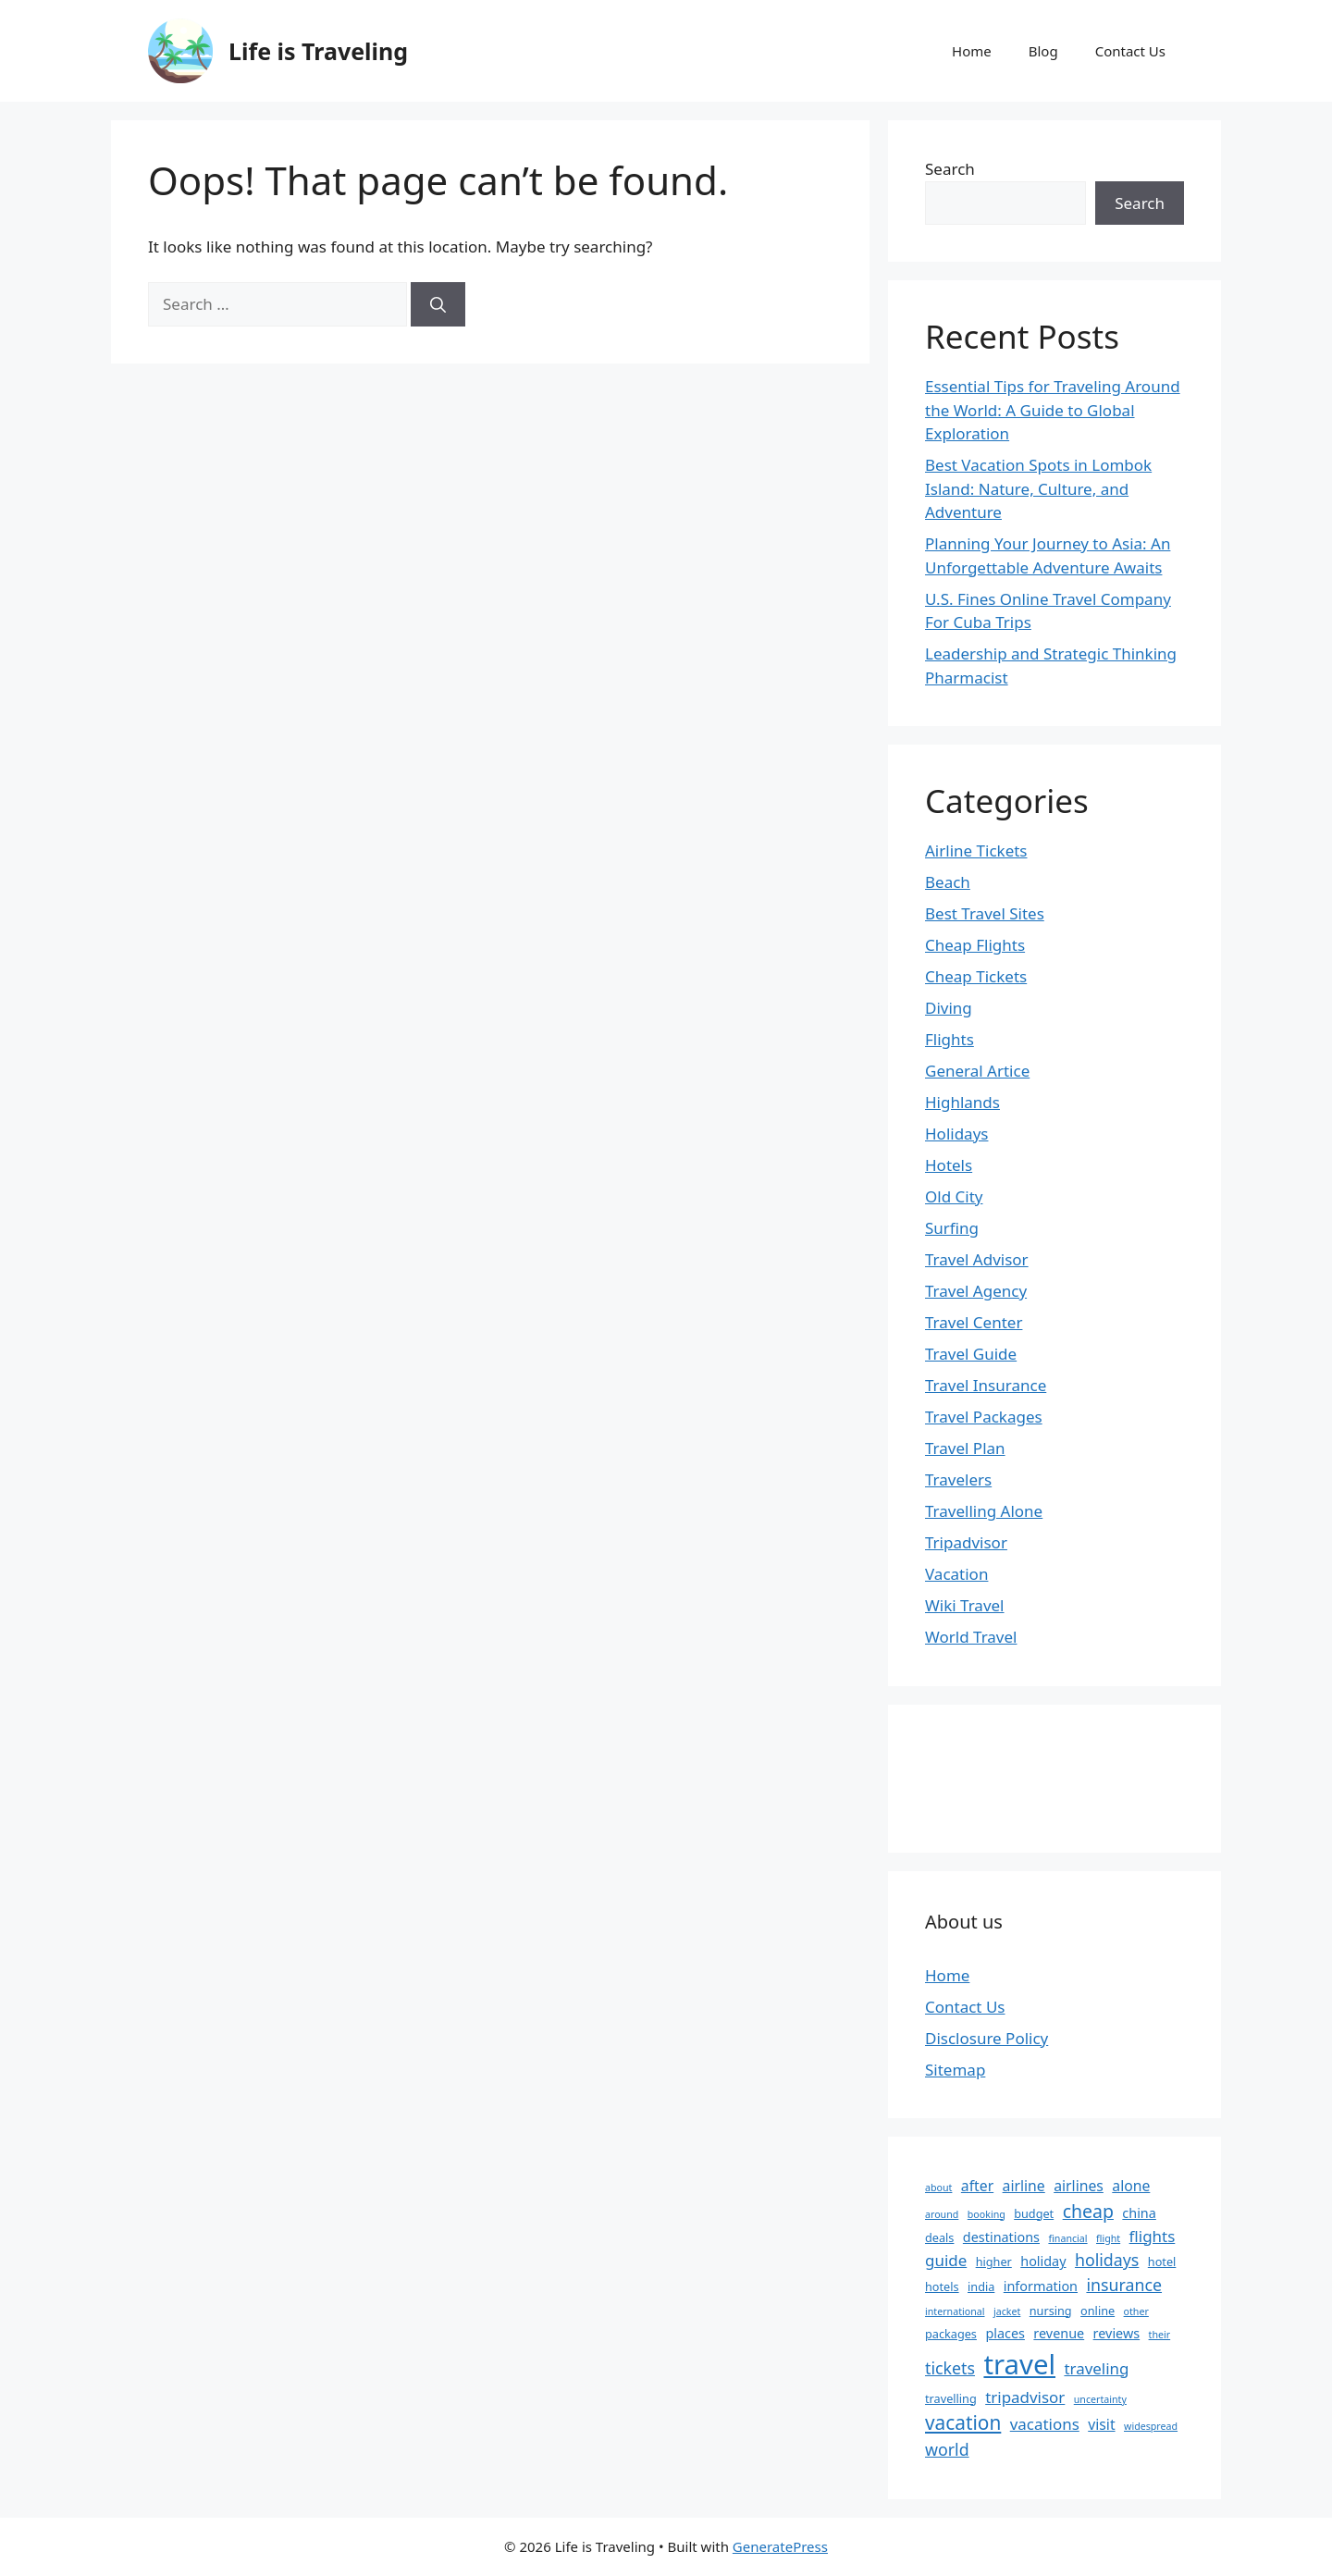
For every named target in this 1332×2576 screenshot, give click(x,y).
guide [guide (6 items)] (946, 2260)
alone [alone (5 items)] (1131, 2185)
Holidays (956, 1133)
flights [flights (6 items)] (1152, 2236)
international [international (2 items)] (955, 2311)
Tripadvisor (966, 1542)
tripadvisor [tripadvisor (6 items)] (1025, 2397)
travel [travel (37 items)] (1019, 2364)
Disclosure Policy (986, 2038)
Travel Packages (983, 1416)
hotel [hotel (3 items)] (1162, 2261)
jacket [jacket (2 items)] (1006, 2311)
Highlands (962, 1102)
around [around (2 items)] (941, 2214)
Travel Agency (976, 1290)
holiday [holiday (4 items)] (1043, 2261)
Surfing (952, 1228)
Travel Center (973, 1322)
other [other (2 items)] (1136, 2311)
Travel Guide (971, 1353)
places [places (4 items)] (1005, 2333)
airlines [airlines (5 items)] (1079, 2185)
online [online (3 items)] (1097, 2310)
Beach (947, 882)
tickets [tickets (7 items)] (950, 2368)
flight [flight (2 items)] (1108, 2238)
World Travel (971, 1636)
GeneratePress (780, 2546)
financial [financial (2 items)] (1067, 2238)
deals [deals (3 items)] (939, 2237)
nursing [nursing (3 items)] (1051, 2310)
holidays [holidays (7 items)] (1107, 2260)
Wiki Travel (965, 1605)
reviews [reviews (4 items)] (1117, 2333)
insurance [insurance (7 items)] (1124, 2285)
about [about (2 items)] (938, 2187)
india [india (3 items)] (981, 2286)
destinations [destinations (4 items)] (1001, 2237)
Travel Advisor (977, 1259)
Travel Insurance (985, 1385)
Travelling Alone (983, 1511)
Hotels (948, 1165)
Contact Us (1130, 51)
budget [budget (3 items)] (1034, 2213)
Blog (1043, 51)
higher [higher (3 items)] (994, 2261)
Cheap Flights (975, 944)
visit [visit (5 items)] (1101, 2424)
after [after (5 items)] (977, 2185)
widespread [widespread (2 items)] (1151, 2426)
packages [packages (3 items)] (951, 2333)
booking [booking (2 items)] (986, 2214)
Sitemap (955, 2069)
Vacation (956, 1573)
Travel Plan (965, 1448)
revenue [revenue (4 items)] (1058, 2333)
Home (972, 51)
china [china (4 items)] (1138, 2213)
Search (950, 168)
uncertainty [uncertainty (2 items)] (1100, 2399)
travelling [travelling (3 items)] (951, 2398)
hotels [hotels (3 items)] (942, 2286)
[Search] (438, 304)
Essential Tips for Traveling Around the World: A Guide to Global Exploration (1052, 410)
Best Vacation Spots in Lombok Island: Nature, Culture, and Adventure (1038, 488)
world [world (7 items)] (947, 2449)
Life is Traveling (318, 51)
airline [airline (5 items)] (1024, 2185)
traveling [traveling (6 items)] (1096, 2368)
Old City (953, 1196)
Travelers (958, 1479)
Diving (948, 1007)
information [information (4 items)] (1041, 2286)
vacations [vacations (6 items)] (1044, 2423)
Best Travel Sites (984, 913)
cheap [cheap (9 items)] (1088, 2211)
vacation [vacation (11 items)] (963, 2422)
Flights (949, 1039)
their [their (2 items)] (1160, 2334)
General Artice (977, 1070)
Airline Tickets (976, 850)
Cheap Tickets (976, 976)
